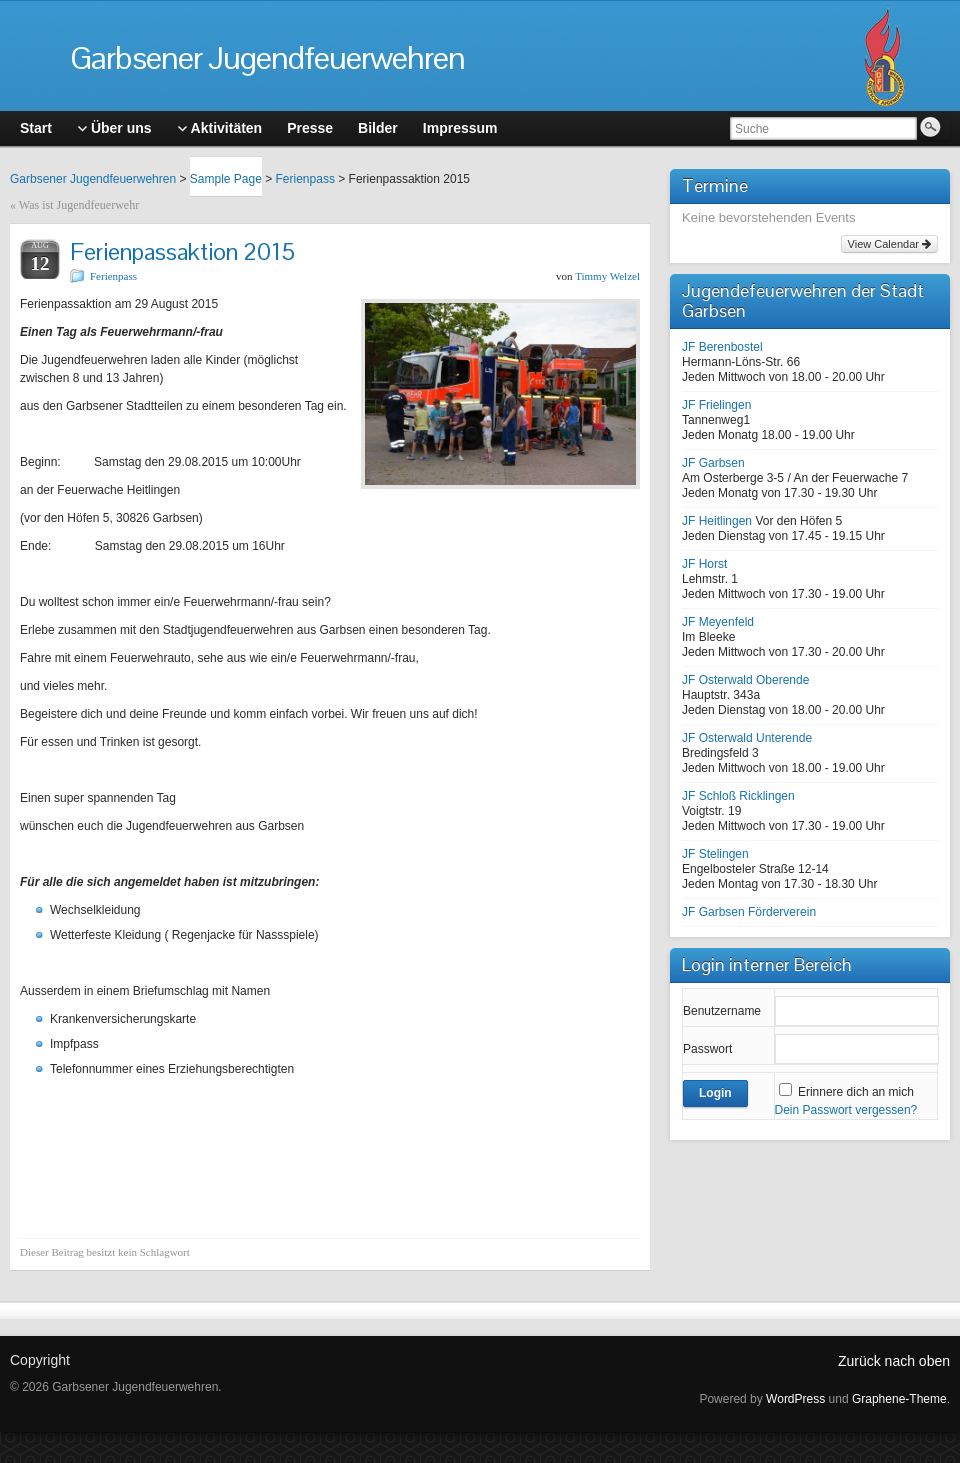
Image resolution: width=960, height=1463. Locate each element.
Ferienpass (305, 179)
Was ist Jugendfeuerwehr (79, 205)
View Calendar (889, 244)
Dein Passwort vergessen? (846, 1110)
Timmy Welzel (607, 276)
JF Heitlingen (717, 521)
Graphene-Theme (899, 1399)
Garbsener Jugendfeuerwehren (267, 57)
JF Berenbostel (722, 347)
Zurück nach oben (894, 1361)
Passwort (707, 1049)
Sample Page (226, 179)
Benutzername (722, 1011)
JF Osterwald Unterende (747, 738)
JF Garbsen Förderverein (749, 912)
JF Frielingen (716, 405)
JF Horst (704, 564)
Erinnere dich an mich (856, 1092)
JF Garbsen (713, 463)
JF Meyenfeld (718, 622)
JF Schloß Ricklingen (738, 796)
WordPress (795, 1399)
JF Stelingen (715, 854)
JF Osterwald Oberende (745, 680)
